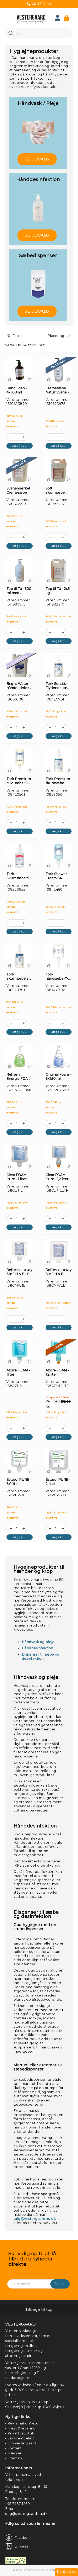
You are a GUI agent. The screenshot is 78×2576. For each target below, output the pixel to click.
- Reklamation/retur (22, 2423)
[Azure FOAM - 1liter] (19, 1352)
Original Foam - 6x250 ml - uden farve (58, 1077)
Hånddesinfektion (37, 1648)
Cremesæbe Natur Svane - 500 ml (57, 390)
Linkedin (22, 2546)
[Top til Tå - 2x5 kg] (59, 570)
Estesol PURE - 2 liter (58, 1482)
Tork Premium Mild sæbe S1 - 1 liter (19, 781)
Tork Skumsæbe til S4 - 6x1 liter (18, 876)
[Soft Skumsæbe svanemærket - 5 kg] (59, 470)
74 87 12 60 (41, 4)
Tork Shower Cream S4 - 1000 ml (56, 876)
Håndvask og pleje (38, 1642)
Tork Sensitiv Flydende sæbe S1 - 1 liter (59, 686)
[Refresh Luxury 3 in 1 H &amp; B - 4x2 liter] (59, 1252)
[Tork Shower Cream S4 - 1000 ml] (59, 856)
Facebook (23, 2538)
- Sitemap (13, 2458)
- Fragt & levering (20, 2428)
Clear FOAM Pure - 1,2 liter (57, 1177)
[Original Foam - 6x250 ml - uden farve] (59, 1056)
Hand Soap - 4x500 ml (16, 390)
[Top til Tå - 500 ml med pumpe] (19, 570)
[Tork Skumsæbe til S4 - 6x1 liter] (19, 856)
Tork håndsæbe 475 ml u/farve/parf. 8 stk (58, 976)
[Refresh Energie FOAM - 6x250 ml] (19, 1056)
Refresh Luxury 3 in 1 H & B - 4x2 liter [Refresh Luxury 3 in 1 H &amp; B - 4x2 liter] (59, 1272)
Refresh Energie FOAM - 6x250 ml (18, 1077)
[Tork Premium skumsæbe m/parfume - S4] (59, 761)
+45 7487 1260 (17, 2504)
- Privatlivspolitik (19, 2433)
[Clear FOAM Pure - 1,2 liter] (59, 1157)
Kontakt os (66, 2572)
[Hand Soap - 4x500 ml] (19, 370)
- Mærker (13, 2453)
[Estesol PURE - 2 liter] (59, 1462)
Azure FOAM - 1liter (18, 1372)
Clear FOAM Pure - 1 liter (16, 1177)
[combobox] (38, 33)
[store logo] (32, 18)
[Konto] (57, 19)
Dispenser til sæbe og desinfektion (40, 1656)
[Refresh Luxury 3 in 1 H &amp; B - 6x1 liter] (19, 1252)
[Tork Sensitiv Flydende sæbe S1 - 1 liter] (59, 666)
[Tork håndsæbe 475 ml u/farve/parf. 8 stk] (59, 956)
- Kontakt (13, 2448)
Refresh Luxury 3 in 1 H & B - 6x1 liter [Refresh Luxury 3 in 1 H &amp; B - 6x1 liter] (19, 1272)
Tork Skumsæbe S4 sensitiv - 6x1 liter (18, 976)
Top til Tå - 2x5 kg (58, 591)
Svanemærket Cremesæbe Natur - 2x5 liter (18, 490)
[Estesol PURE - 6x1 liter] (19, 1462)
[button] (59, 336)
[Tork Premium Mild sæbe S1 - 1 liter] (19, 761)
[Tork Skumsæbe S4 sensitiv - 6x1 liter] (19, 956)
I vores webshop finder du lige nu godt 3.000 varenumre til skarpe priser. (34, 2390)
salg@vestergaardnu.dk (35, 2219)
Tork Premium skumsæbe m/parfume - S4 (59, 781)
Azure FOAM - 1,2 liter (57, 1372)
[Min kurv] (66, 18)
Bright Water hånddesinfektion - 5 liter (18, 686)
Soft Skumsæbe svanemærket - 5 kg (58, 490)
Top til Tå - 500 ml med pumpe (18, 591)
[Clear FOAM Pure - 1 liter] (19, 1157)
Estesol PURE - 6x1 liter (18, 1482)
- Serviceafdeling (20, 2438)
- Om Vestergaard (20, 2443)
